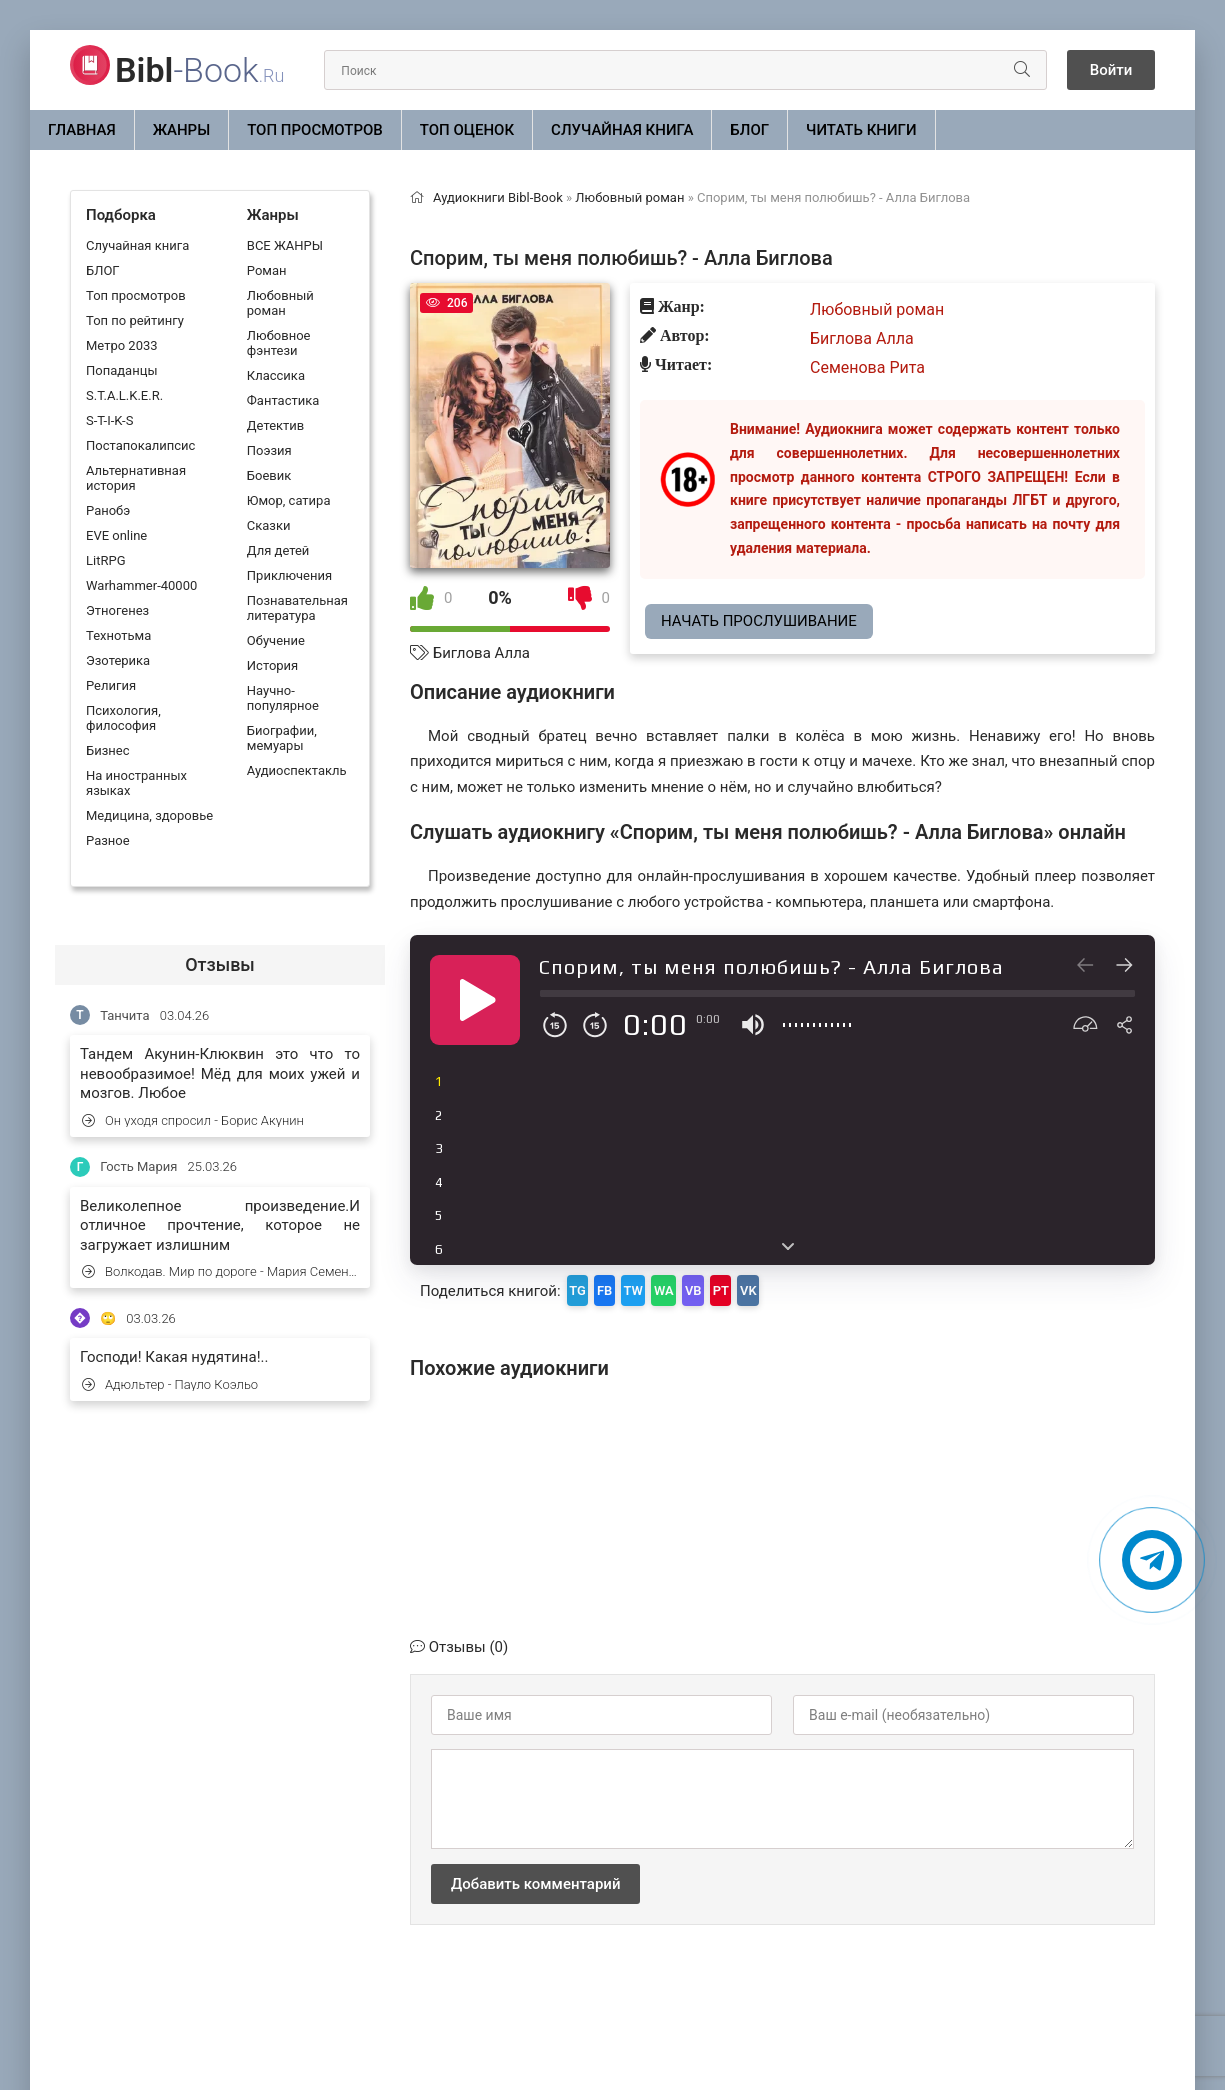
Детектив (275, 425)
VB (754, 1287)
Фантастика (283, 400)
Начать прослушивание (759, 621)
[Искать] (987, 70)
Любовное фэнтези (279, 343)
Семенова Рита (867, 367)
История (272, 665)
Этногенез (117, 610)
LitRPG (105, 560)
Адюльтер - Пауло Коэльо (170, 1384)
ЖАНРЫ (182, 130)
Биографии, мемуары (282, 738)
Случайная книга (622, 130)
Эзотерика (118, 660)
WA (711, 1287)
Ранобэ (108, 510)
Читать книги (861, 130)
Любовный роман (280, 303)
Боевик (269, 475)
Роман (267, 270)
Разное (108, 840)
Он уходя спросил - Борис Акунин (193, 1120)
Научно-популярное (283, 698)
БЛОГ (749, 130)
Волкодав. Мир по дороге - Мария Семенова (221, 1271)
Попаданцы (121, 370)
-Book (199, 70)
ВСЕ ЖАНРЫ (285, 245)
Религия (111, 685)
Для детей (278, 550)
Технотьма (118, 635)
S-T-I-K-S (109, 420)
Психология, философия (123, 718)
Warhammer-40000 (141, 585)
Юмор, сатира (289, 500)
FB (625, 1287)
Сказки (269, 525)
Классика (276, 375)
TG (584, 1287)
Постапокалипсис (140, 445)
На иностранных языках (136, 783)
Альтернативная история (136, 478)
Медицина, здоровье (149, 815)
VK (836, 1287)
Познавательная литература (297, 608)
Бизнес (108, 750)
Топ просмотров (315, 130)
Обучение (276, 640)
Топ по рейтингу (135, 320)
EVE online (116, 535)
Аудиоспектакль (297, 770)
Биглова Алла (481, 653)
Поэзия (269, 450)
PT (795, 1287)
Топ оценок (467, 130)
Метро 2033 (122, 345)
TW (667, 1287)
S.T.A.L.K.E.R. (124, 395)
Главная (82, 130)
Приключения (289, 575)
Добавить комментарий (535, 1877)
